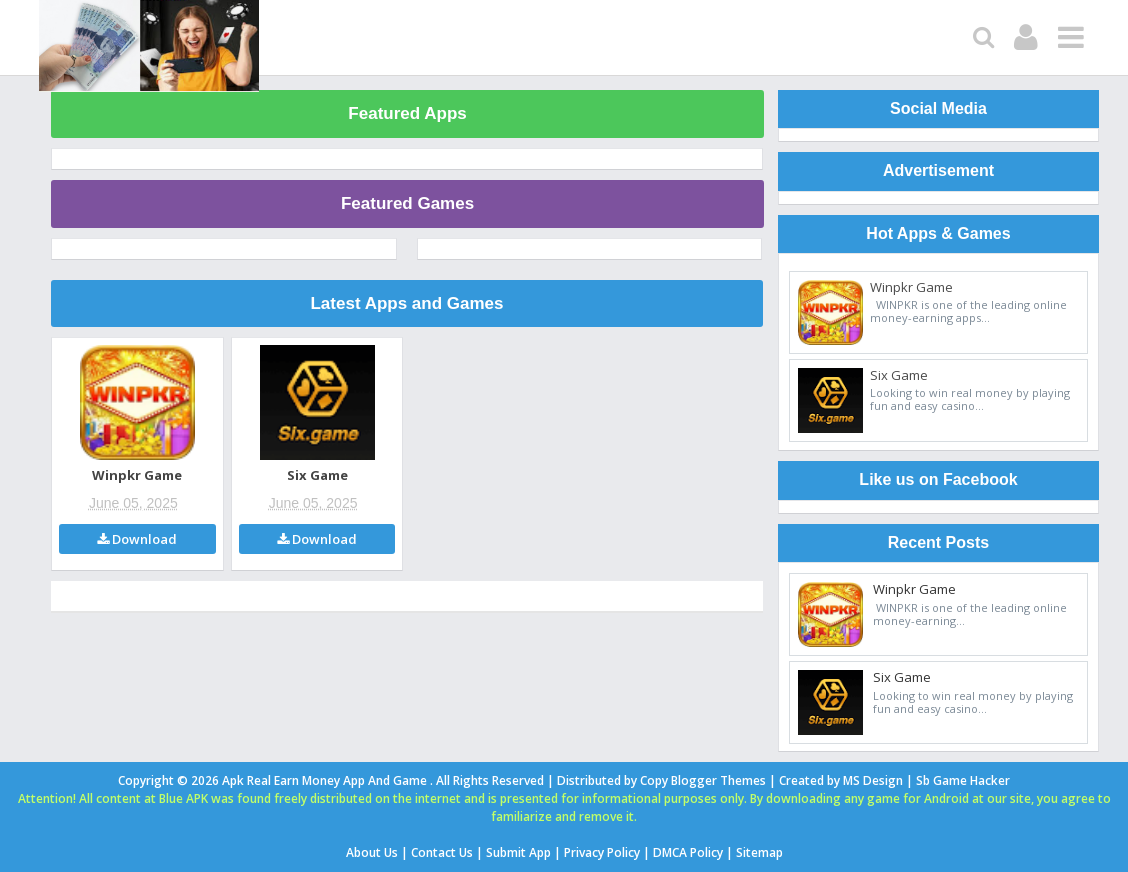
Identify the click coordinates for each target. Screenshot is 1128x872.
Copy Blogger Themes (703, 780)
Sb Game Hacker (963, 780)
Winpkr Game (137, 475)
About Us (372, 852)
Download (137, 539)
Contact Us (442, 852)
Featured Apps (407, 113)
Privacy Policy (602, 852)
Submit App (518, 852)
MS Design (873, 780)
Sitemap (759, 852)
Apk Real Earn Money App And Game (326, 780)
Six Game (317, 475)
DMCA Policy (688, 852)
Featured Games (407, 203)
